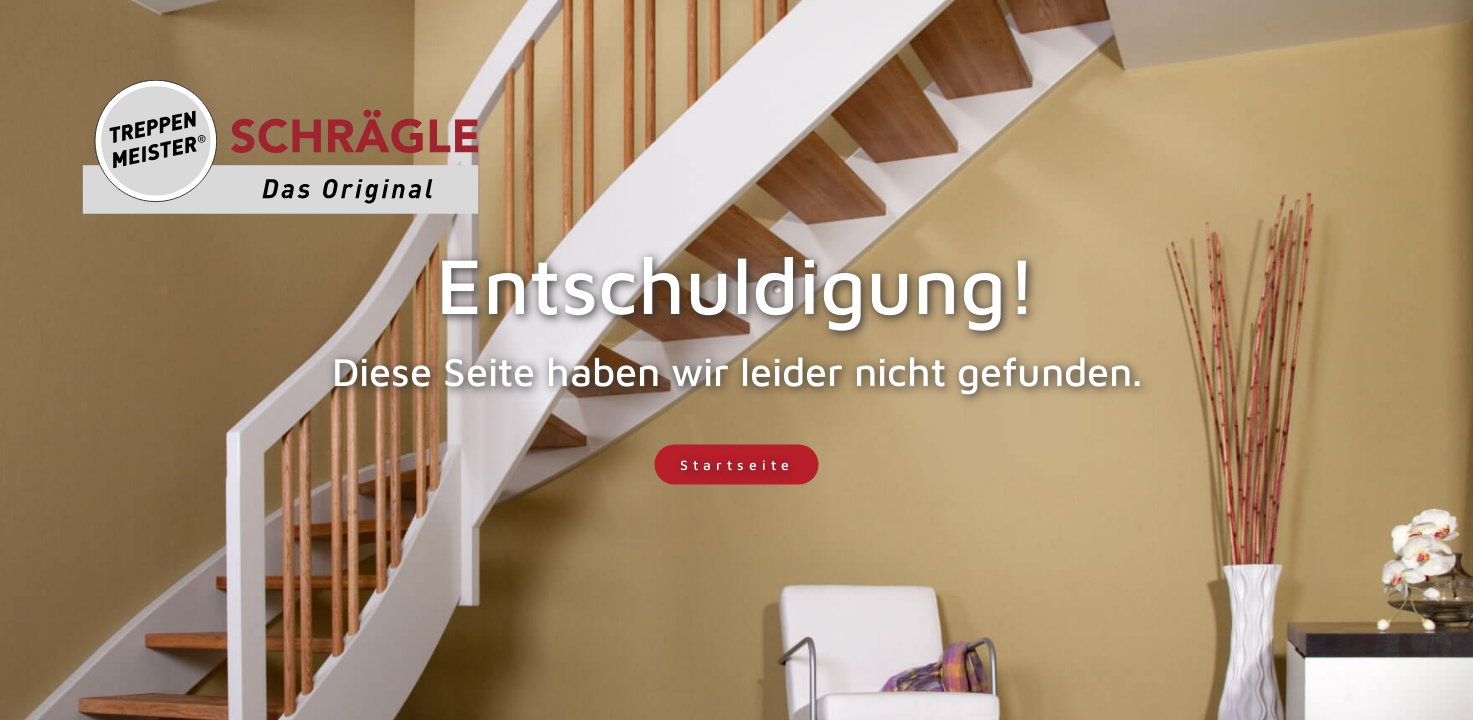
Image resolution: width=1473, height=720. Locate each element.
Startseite (737, 464)
